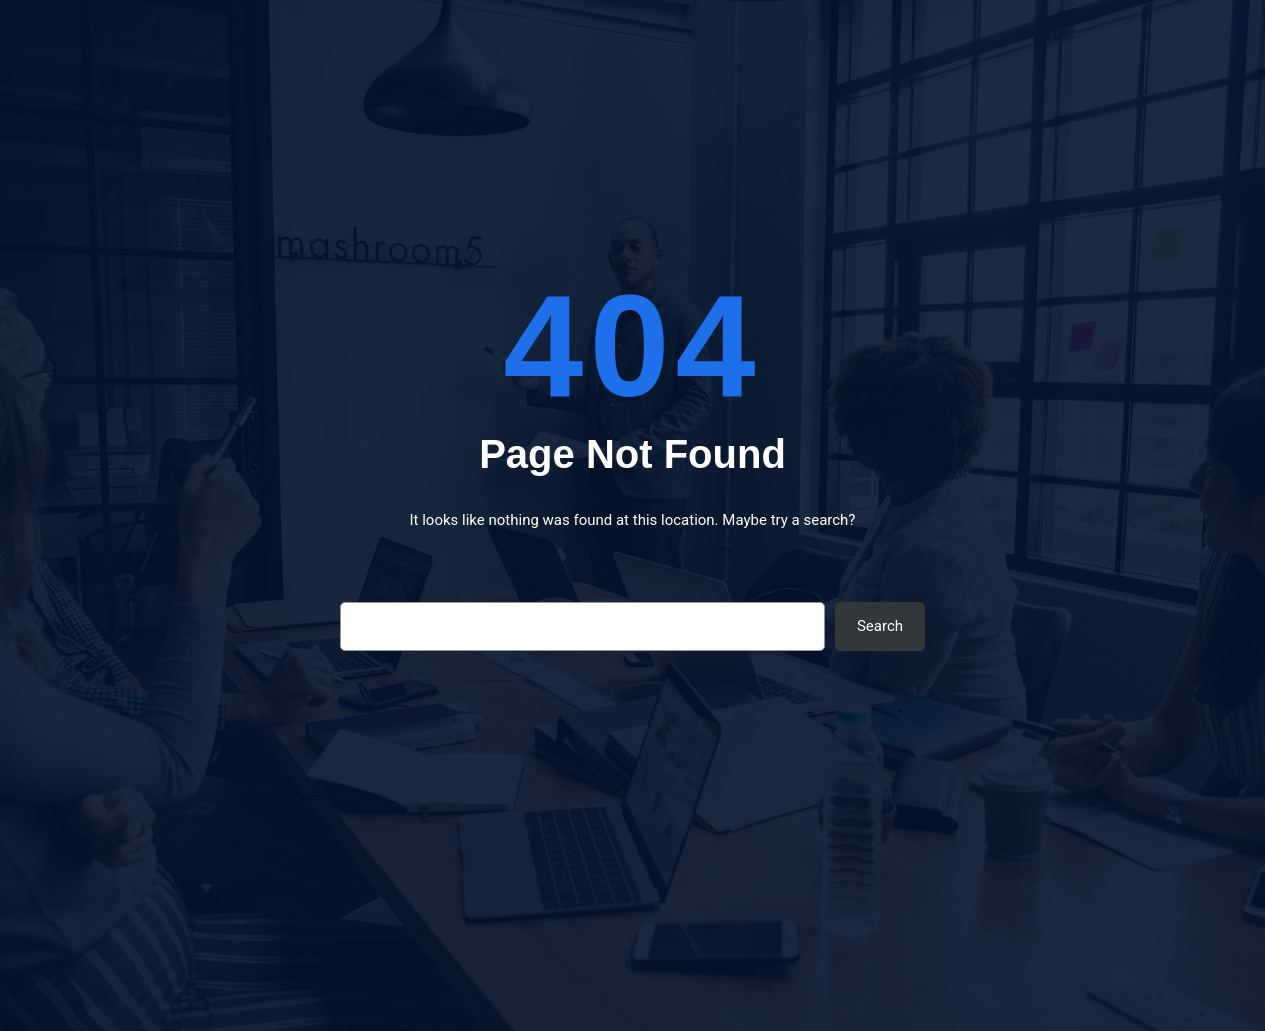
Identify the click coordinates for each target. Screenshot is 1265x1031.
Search (880, 626)
